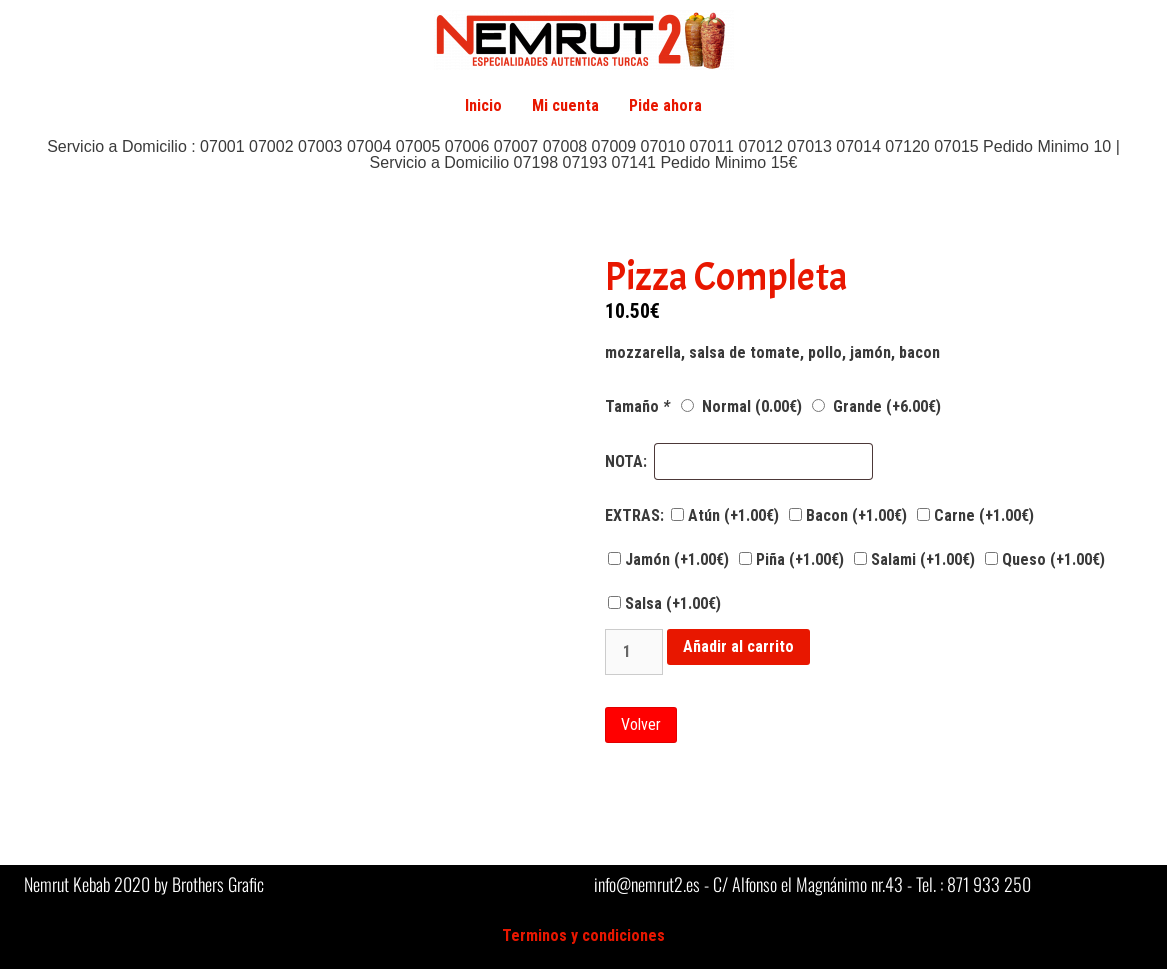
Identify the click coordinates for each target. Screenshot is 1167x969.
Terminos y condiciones (583, 935)
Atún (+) (725, 515)
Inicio (483, 105)
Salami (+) (914, 559)
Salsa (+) (664, 603)
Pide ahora (665, 105)
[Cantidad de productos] (634, 652)
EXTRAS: (634, 516)
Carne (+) (975, 515)
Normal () (741, 406)
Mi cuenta (565, 105)
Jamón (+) (668, 559)
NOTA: (626, 462)
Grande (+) (876, 406)
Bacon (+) (848, 515)
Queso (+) (1045, 559)
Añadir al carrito (738, 646)
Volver (641, 724)
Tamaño (639, 407)
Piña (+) (791, 559)
